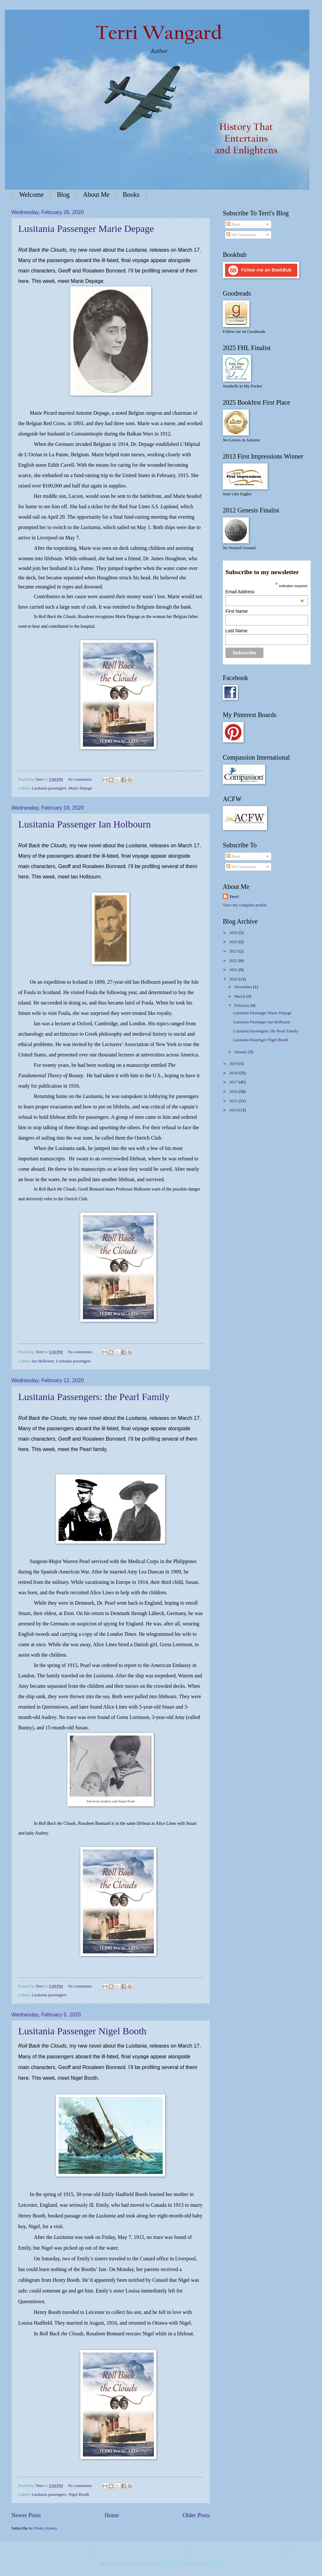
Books (131, 194)
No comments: (81, 779)
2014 (234, 1110)
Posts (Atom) (45, 2528)
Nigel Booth (78, 2494)
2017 (234, 1082)
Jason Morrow (173, 2563)
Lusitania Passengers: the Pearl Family (93, 1396)
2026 (234, 932)
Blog (63, 194)
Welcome (31, 194)
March (240, 996)
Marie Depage (80, 788)
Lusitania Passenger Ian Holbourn (84, 824)
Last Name (236, 630)
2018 (234, 1073)
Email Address (264, 591)
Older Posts (196, 2515)
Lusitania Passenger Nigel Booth (82, 2031)
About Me (96, 194)
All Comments (241, 235)
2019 (234, 1063)
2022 (234, 960)
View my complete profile (245, 905)
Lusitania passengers (49, 788)
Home (111, 2515)
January (241, 1052)
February (242, 1005)
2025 (234, 942)
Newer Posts (26, 2515)
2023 (234, 951)
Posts (233, 224)
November (243, 987)
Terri (233, 896)
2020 (234, 979)
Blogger (215, 2563)
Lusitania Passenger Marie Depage (86, 228)
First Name (236, 611)
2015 (234, 1101)
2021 (234, 969)
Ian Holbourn (43, 1361)
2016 (234, 1091)
